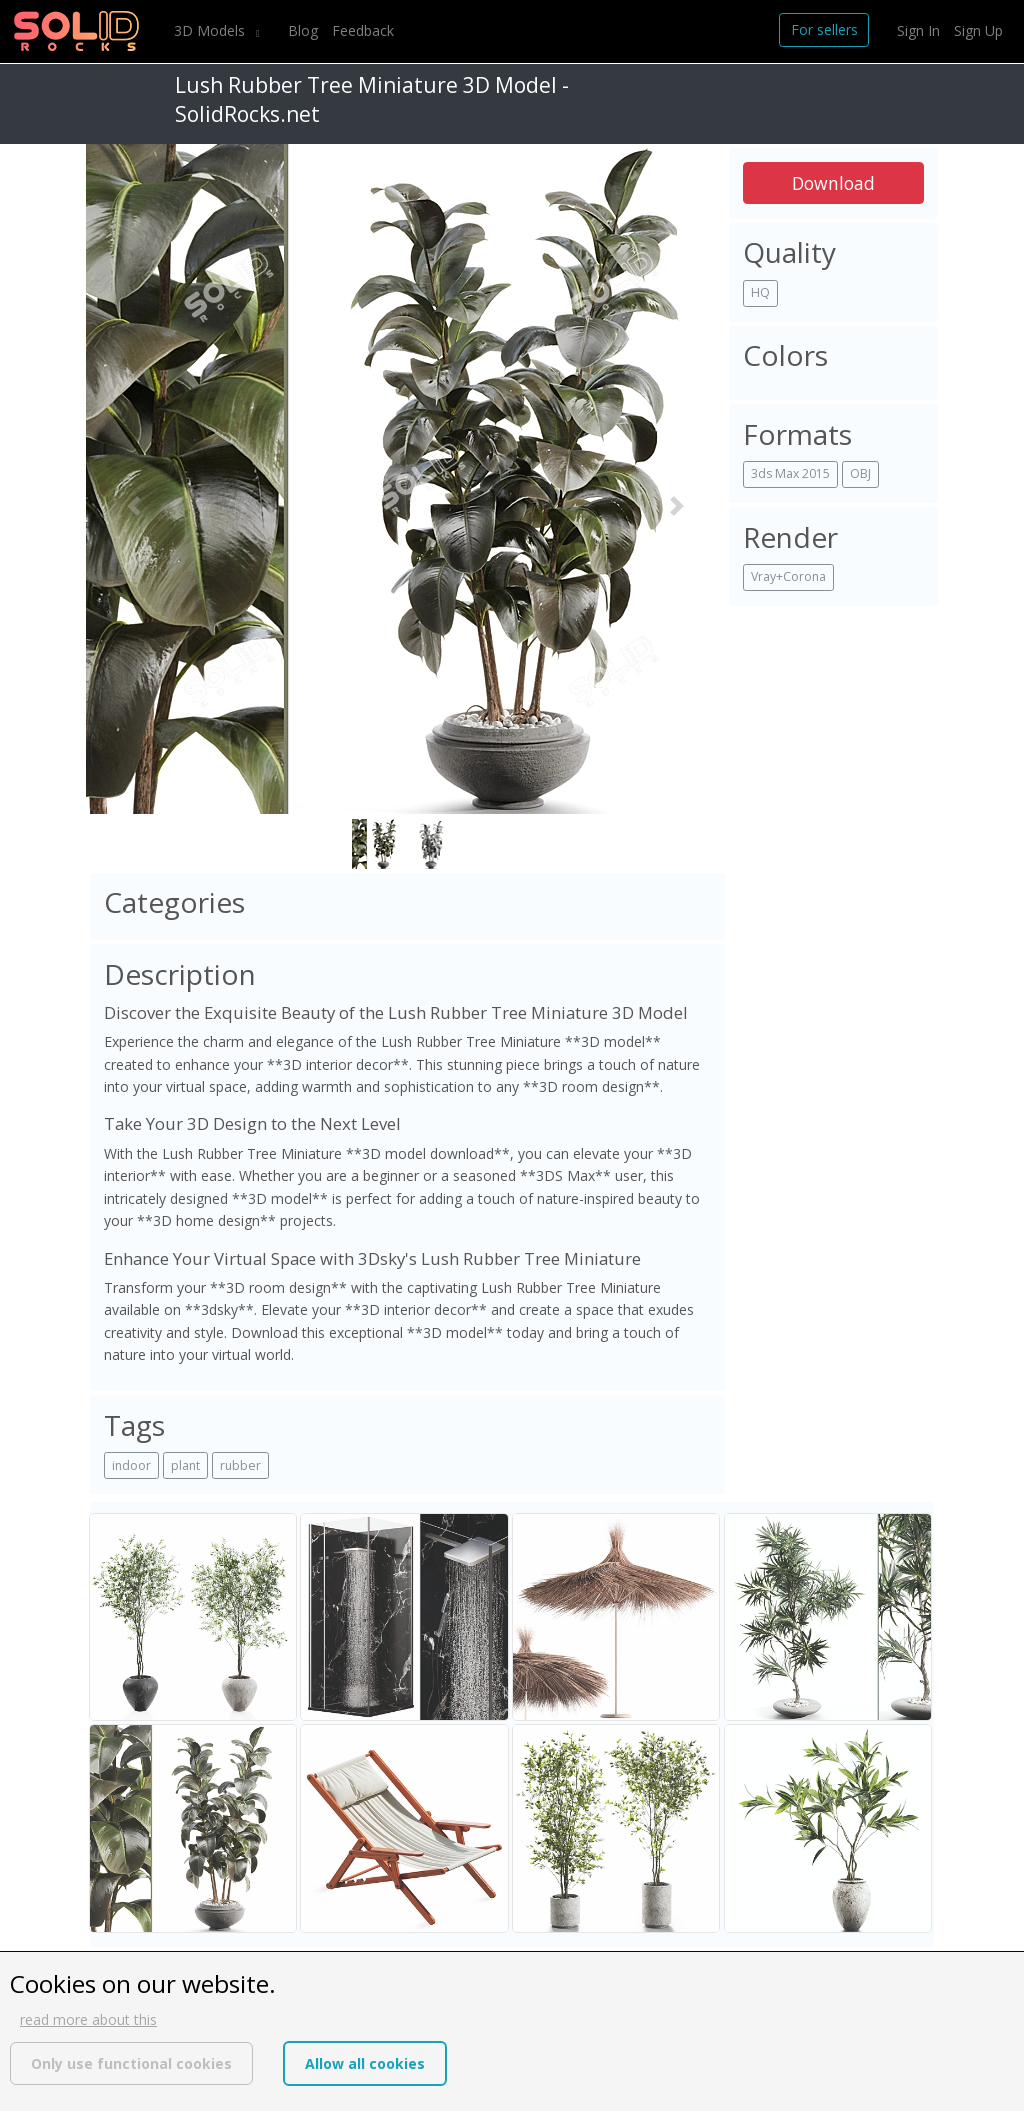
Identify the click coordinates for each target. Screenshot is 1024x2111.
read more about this (88, 2019)
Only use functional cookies (131, 2063)
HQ (760, 292)
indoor (131, 1465)
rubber (240, 1465)
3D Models (211, 30)
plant (185, 1465)
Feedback (363, 30)
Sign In (918, 30)
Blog (303, 30)
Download (833, 183)
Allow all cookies (365, 2063)
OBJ (860, 473)
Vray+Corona (788, 576)
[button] (134, 506)
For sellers (824, 29)
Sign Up (978, 30)
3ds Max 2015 (790, 473)
